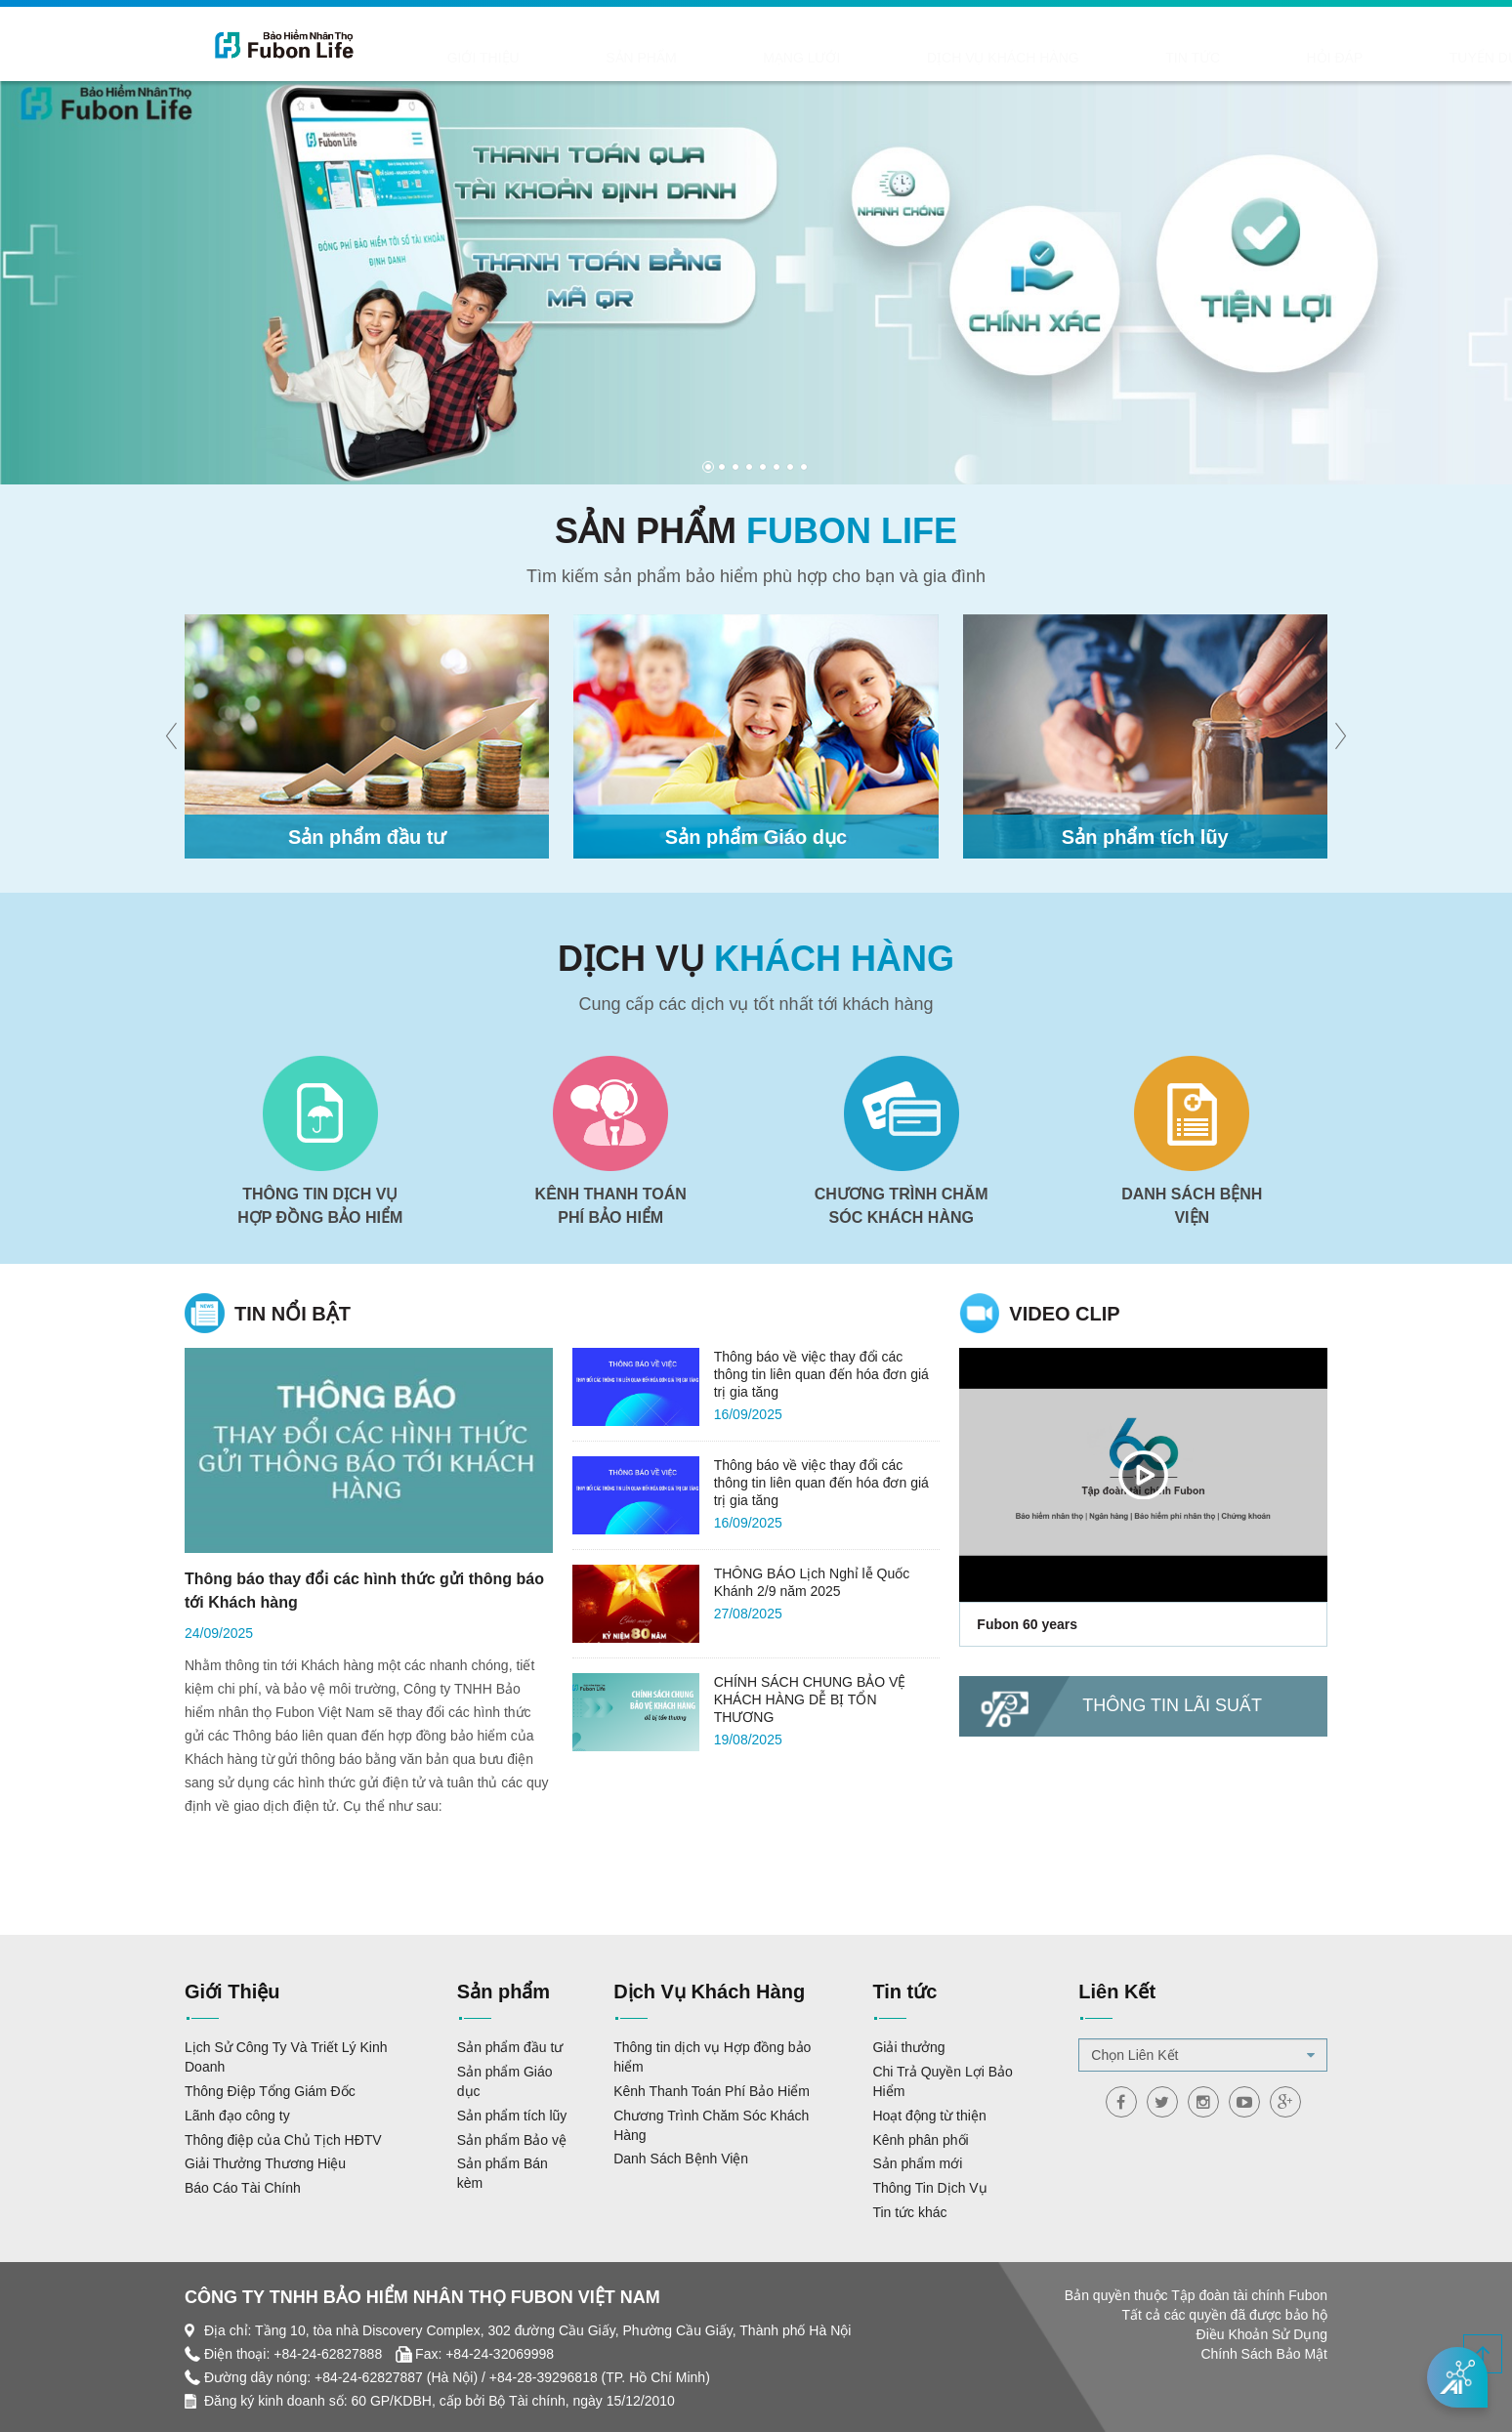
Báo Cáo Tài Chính (243, 2188)
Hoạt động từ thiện (929, 2115)
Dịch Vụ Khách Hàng (819, 59)
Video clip (1064, 1313)
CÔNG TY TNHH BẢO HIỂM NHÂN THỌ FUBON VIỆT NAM (422, 2297)
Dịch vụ (756, 959)
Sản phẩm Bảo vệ (512, 2140)
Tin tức (953, 59)
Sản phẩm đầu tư (510, 2047)
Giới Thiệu (469, 59)
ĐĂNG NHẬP (1345, 25)
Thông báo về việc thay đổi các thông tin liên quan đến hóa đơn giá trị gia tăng (821, 1374)
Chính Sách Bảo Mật (1263, 2354)
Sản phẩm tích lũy (512, 2115)
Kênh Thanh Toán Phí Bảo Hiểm (711, 2091)
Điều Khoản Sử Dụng (1262, 2334)
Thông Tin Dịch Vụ (929, 2188)
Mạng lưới (674, 59)
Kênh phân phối (920, 2140)
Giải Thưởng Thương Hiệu (265, 2163)
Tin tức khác (909, 2212)
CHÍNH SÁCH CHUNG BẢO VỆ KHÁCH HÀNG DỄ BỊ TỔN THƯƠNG (810, 1699)
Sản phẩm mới (917, 2163)
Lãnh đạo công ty (237, 2115)
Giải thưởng (908, 2047)
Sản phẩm (569, 59)
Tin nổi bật (292, 1313)
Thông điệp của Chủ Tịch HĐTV (283, 2140)
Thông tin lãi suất (1172, 1705)
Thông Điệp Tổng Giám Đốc (270, 2091)
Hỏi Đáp (1038, 59)
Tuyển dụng (1140, 59)
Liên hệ (1241, 59)
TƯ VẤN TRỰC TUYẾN (1367, 59)
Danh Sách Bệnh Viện (680, 2158)
